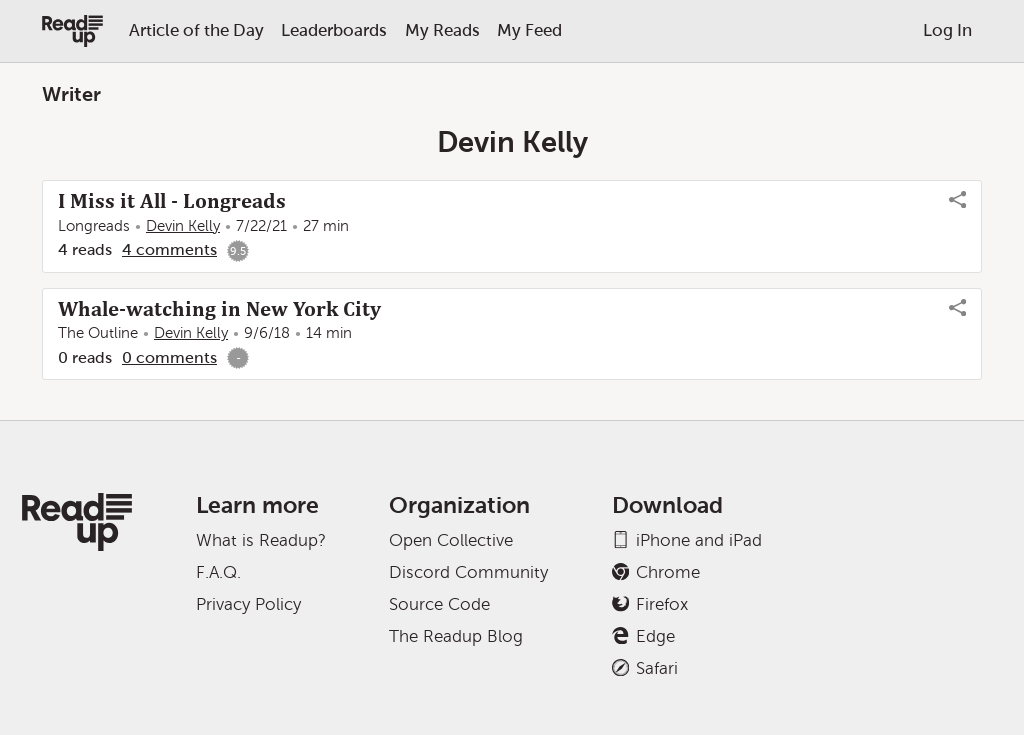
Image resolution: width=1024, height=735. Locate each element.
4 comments (169, 249)
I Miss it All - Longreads (172, 201)
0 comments (169, 357)
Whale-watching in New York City (219, 309)
